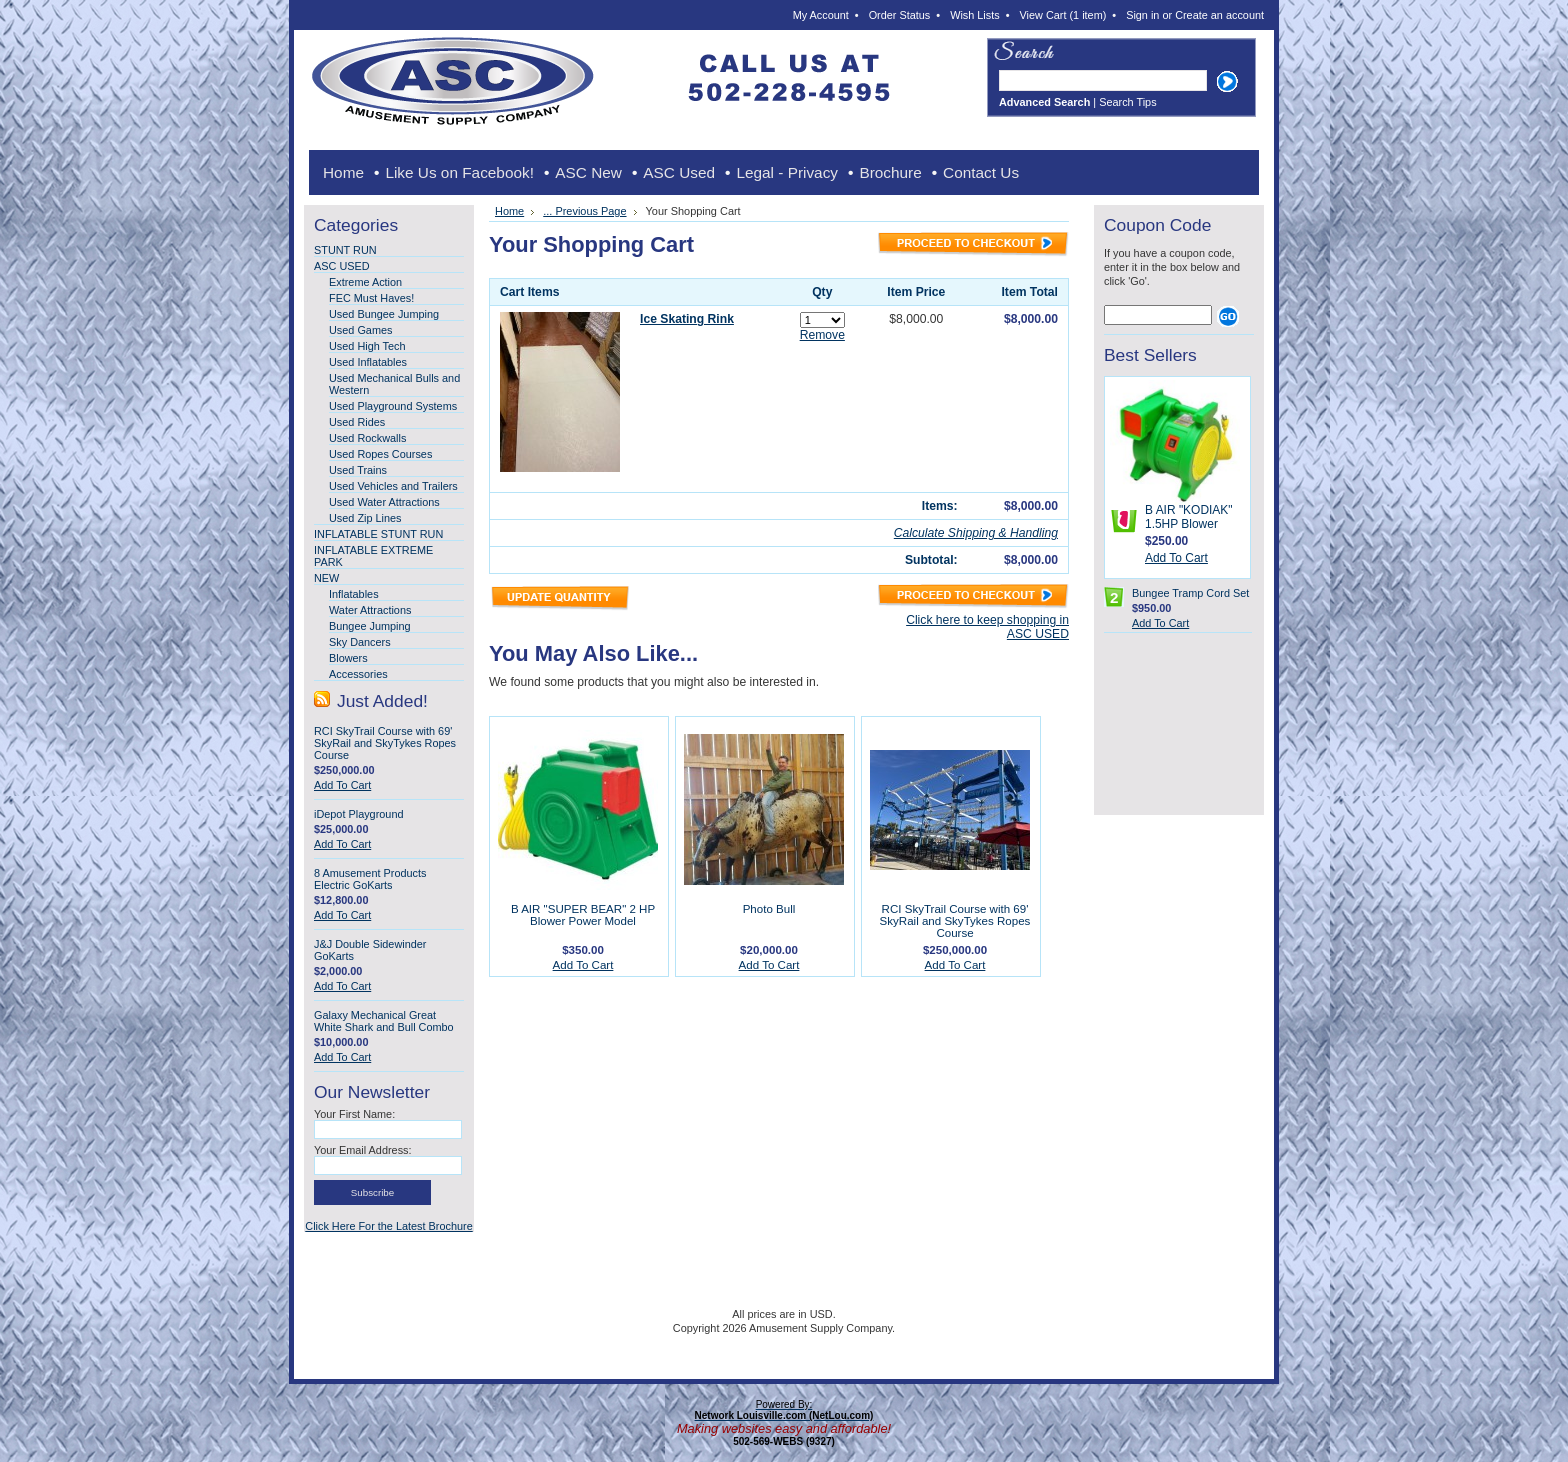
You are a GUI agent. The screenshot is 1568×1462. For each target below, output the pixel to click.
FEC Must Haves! (371, 298)
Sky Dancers (360, 642)
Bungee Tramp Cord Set (1190, 593)
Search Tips (1127, 102)
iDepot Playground (358, 814)
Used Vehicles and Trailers (393, 486)
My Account (821, 15)
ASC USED (342, 266)
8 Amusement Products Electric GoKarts (370, 879)
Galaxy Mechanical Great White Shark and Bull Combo (384, 1021)
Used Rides (357, 422)
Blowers (348, 658)
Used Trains (358, 470)
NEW (326, 578)
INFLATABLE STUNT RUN (378, 534)
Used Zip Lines (365, 518)
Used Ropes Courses (380, 454)
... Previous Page (584, 211)
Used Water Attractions (384, 502)
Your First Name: (354, 1114)
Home (509, 211)
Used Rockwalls (367, 438)
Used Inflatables (368, 362)
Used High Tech (367, 346)
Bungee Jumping (370, 626)
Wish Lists (975, 15)
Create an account (1219, 15)
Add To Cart (342, 785)
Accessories (358, 674)
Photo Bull (769, 909)
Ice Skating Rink (687, 319)
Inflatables (354, 594)
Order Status (900, 15)
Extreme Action (365, 282)
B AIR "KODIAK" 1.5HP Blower (1189, 517)
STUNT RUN (345, 250)
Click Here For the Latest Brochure (388, 1226)
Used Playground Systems (393, 406)
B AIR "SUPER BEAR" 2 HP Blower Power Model (583, 915)
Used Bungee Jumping (384, 314)
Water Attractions (370, 610)
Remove (822, 335)
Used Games (360, 330)
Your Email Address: (363, 1150)
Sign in (1142, 15)
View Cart (1063, 15)
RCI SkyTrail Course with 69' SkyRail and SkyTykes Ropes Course (385, 743)
